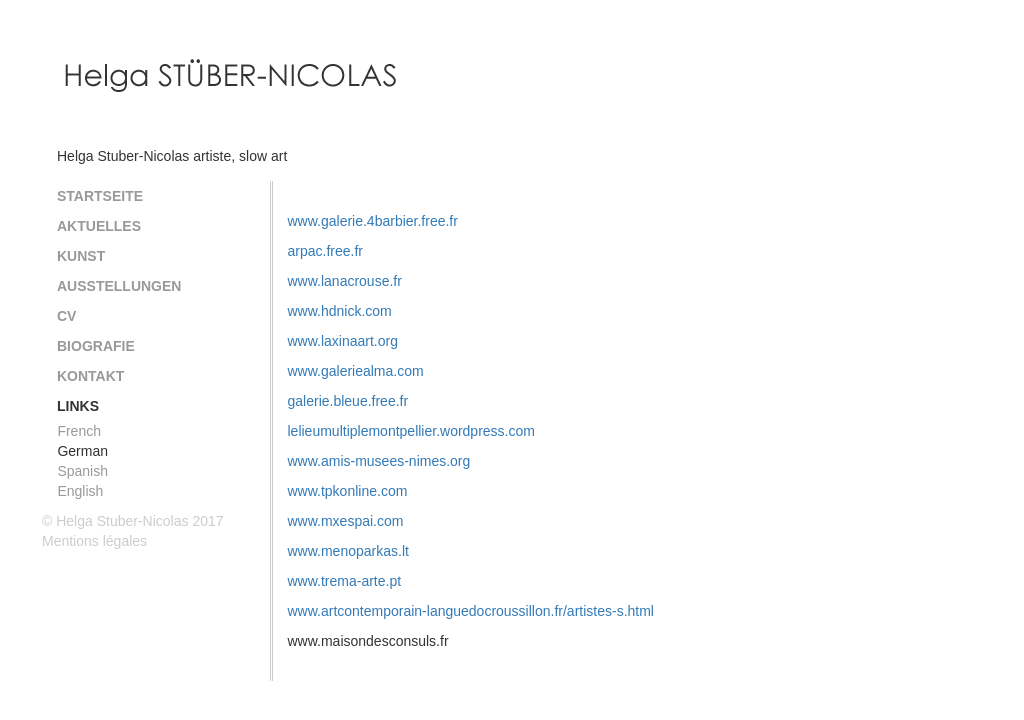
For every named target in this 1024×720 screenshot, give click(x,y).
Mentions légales (94, 541)
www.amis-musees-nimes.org (379, 461)
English (80, 491)
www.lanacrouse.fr (345, 281)
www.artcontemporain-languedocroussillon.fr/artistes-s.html (471, 611)
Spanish (82, 471)
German (82, 451)
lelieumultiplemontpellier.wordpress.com (411, 431)
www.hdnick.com (340, 311)
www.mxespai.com (346, 521)
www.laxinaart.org (343, 341)
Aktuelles (99, 226)
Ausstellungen (119, 286)
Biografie (96, 346)
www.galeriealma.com (356, 371)
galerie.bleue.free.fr (348, 401)
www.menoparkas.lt (348, 551)
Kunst (81, 256)
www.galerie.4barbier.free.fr (373, 221)
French (79, 431)
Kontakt (90, 376)
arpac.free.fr (325, 251)
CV (66, 316)
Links (78, 406)
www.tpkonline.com (348, 491)
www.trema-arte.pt (345, 581)
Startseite (100, 196)
